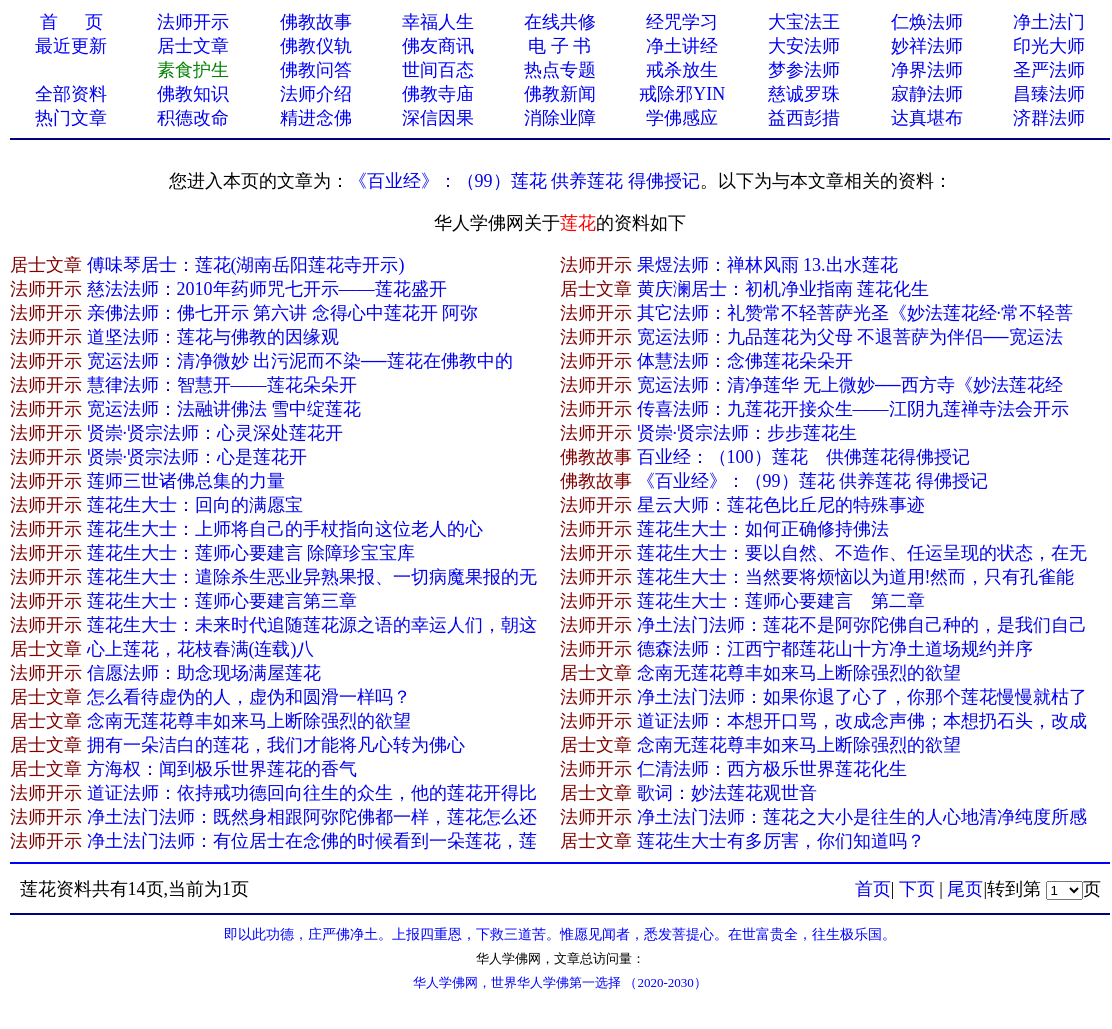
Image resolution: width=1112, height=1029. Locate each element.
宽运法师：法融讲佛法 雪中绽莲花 (224, 409)
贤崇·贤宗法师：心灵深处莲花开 (215, 433)
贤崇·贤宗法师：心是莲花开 (197, 457)
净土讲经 (682, 46)
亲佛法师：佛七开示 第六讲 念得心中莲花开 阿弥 (283, 313)
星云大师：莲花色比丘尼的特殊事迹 (781, 505)
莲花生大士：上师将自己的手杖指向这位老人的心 (285, 529)
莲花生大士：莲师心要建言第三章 (222, 601)
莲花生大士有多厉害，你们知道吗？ (781, 841)
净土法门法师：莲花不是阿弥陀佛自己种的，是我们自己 (862, 625)
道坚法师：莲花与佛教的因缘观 (213, 337)
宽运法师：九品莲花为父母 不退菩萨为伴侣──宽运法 (850, 337)
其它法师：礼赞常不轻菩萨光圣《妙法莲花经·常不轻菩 (855, 313)
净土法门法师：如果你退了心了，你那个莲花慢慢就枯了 (862, 697)
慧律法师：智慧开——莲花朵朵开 (222, 385)
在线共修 (560, 22)
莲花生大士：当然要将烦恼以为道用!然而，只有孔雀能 (856, 577)
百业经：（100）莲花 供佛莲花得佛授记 (803, 457)
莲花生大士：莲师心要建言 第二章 (781, 601)
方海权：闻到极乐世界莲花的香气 (222, 769)
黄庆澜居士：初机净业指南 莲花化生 (783, 289)
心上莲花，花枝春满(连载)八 (201, 649)
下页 (917, 889)
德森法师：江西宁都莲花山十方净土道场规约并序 (835, 649)
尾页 (965, 889)
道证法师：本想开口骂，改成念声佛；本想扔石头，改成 (862, 721)
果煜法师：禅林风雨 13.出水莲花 (767, 265)
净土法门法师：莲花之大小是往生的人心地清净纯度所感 (862, 817)
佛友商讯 (438, 46)
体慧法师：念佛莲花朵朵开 (745, 361)
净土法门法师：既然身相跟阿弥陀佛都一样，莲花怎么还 (312, 817)
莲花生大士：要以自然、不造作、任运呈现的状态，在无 (862, 553)
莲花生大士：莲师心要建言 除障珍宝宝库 (251, 553)
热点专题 (560, 70)
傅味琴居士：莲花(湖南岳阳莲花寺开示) (246, 265)
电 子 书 (559, 46)
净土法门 (1049, 22)
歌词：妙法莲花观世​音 (727, 793)
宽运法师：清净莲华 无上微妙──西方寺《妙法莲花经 (850, 385)
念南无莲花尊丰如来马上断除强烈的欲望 (799, 673)
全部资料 (71, 94)
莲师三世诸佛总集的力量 (186, 481)
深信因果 (438, 118)
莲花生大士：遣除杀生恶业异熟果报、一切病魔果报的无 (312, 577)
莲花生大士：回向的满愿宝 (195, 505)
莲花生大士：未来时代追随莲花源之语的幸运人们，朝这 (312, 625)
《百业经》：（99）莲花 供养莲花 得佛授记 (524, 181)
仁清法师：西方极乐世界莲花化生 (772, 769)
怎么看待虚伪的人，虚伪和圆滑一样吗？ (249, 697)
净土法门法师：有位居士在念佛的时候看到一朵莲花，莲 (312, 841)
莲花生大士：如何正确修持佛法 (763, 529)
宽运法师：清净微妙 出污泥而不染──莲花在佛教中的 (300, 361)
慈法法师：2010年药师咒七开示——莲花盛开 (267, 289)
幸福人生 (438, 22)
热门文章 (71, 118)
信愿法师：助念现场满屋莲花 (204, 673)
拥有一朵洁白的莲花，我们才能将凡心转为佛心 (276, 745)
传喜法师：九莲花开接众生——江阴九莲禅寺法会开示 (853, 409)
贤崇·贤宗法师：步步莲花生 (747, 433)
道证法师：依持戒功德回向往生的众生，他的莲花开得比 (312, 793)
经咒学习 (682, 22)
